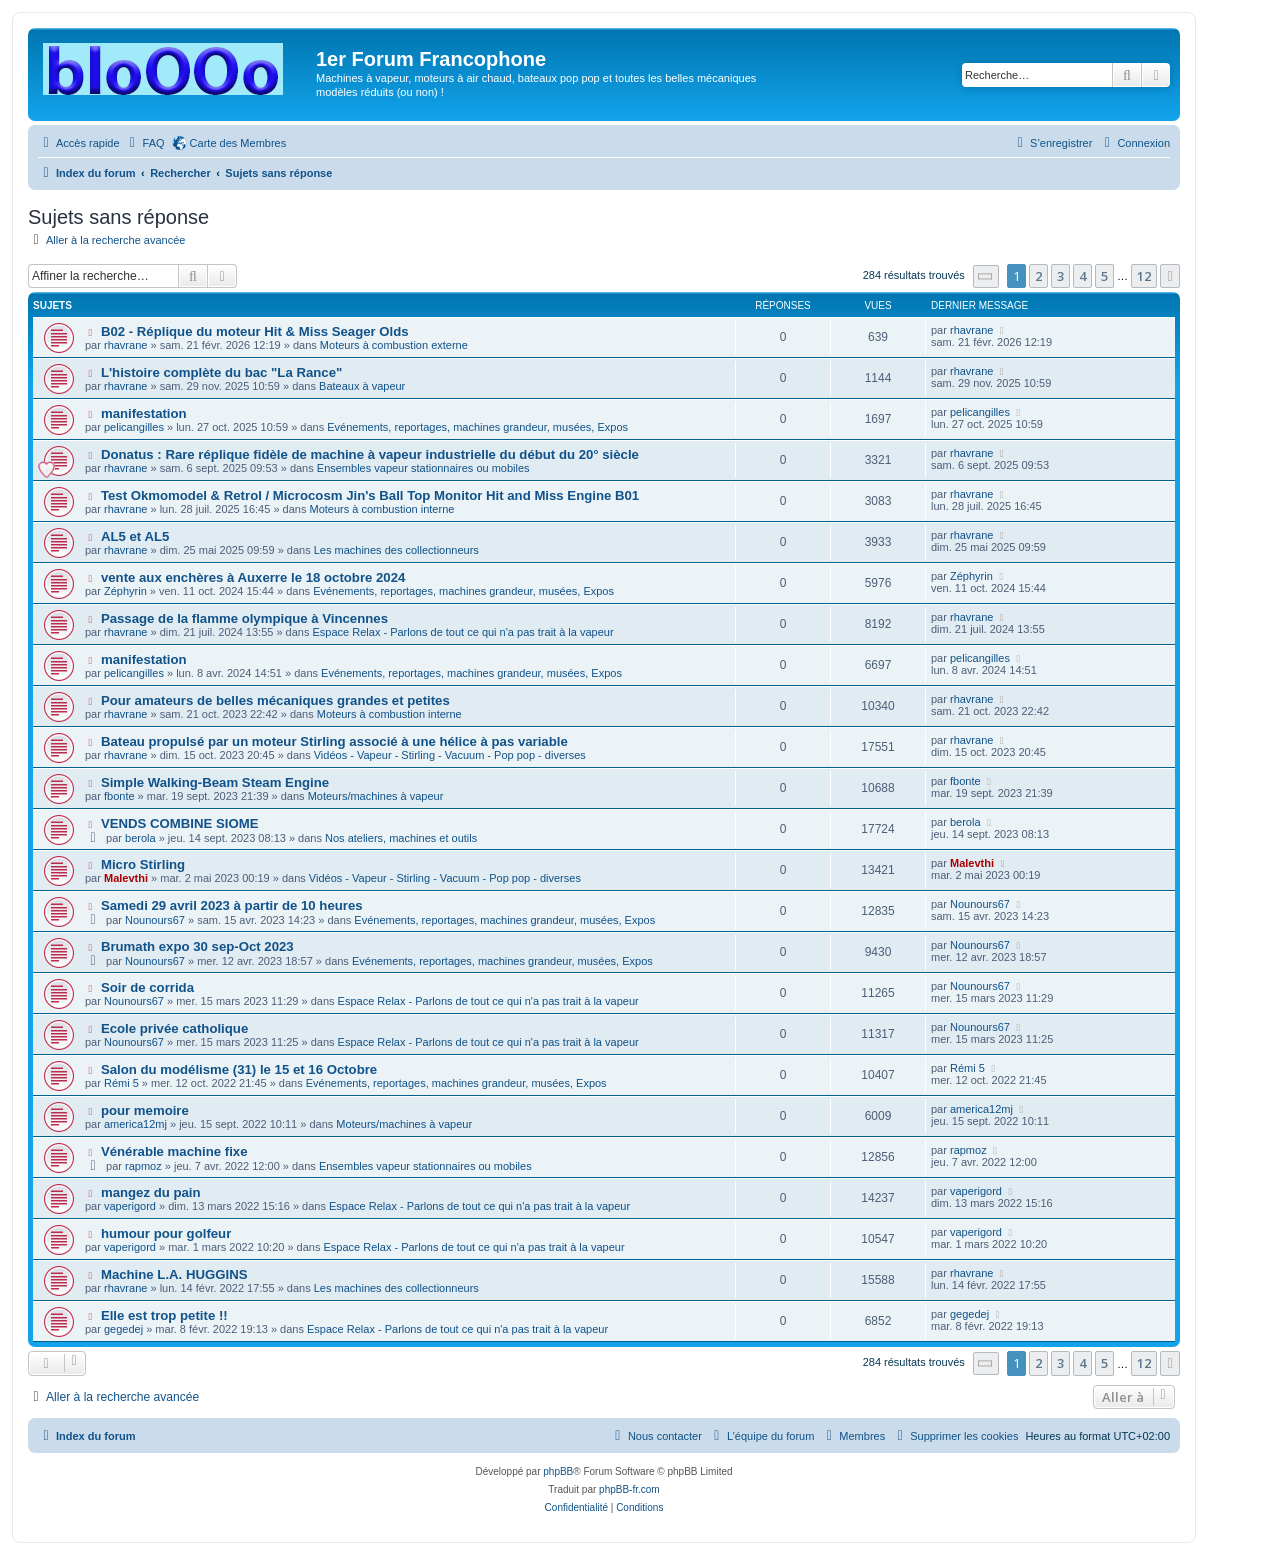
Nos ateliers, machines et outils (401, 838)
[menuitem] (145, 143)
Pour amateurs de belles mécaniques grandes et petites (275, 700)
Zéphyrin (125, 591)
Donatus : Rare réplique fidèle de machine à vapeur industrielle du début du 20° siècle (370, 454)
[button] (986, 276)
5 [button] (1104, 276)
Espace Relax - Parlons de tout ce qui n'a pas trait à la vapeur (463, 632)
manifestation (144, 413)
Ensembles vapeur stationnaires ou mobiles (423, 468)
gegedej (123, 1329)
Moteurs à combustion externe (394, 345)
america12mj (135, 1124)
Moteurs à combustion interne (381, 509)
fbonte (119, 796)
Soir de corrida (147, 987)
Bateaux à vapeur (362, 386)
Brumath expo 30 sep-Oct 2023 (197, 946)
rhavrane (125, 345)
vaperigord (130, 1206)
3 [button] (1060, 276)
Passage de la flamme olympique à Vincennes (244, 618)
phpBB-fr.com (629, 1489)
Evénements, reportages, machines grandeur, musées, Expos (477, 427)
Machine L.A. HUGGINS (174, 1274)
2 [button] (1038, 276)
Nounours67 (155, 920)
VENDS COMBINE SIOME (180, 823)
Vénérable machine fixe (174, 1151)
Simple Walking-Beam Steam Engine (215, 782)
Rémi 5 (121, 1083)
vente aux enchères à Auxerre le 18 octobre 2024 (253, 577)
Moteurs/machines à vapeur (376, 796)
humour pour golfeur (166, 1233)
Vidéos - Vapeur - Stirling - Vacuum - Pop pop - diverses (450, 755)
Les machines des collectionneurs (396, 550)
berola (140, 838)
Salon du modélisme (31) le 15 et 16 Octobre (239, 1069)
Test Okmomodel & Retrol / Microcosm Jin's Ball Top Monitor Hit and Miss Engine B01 (370, 495)
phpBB (558, 1471)
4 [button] (1082, 276)
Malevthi (126, 878)
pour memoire (145, 1110)
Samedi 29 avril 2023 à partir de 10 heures (232, 905)
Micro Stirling (143, 864)
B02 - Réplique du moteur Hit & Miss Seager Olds (255, 331)
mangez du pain (151, 1192)
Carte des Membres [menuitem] (238, 143)
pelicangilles (134, 427)
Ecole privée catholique (174, 1028)
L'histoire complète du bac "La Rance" (221, 372)
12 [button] (1144, 276)
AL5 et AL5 (135, 536)
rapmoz (143, 1166)
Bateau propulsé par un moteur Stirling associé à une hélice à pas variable (334, 741)
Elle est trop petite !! (164, 1315)
